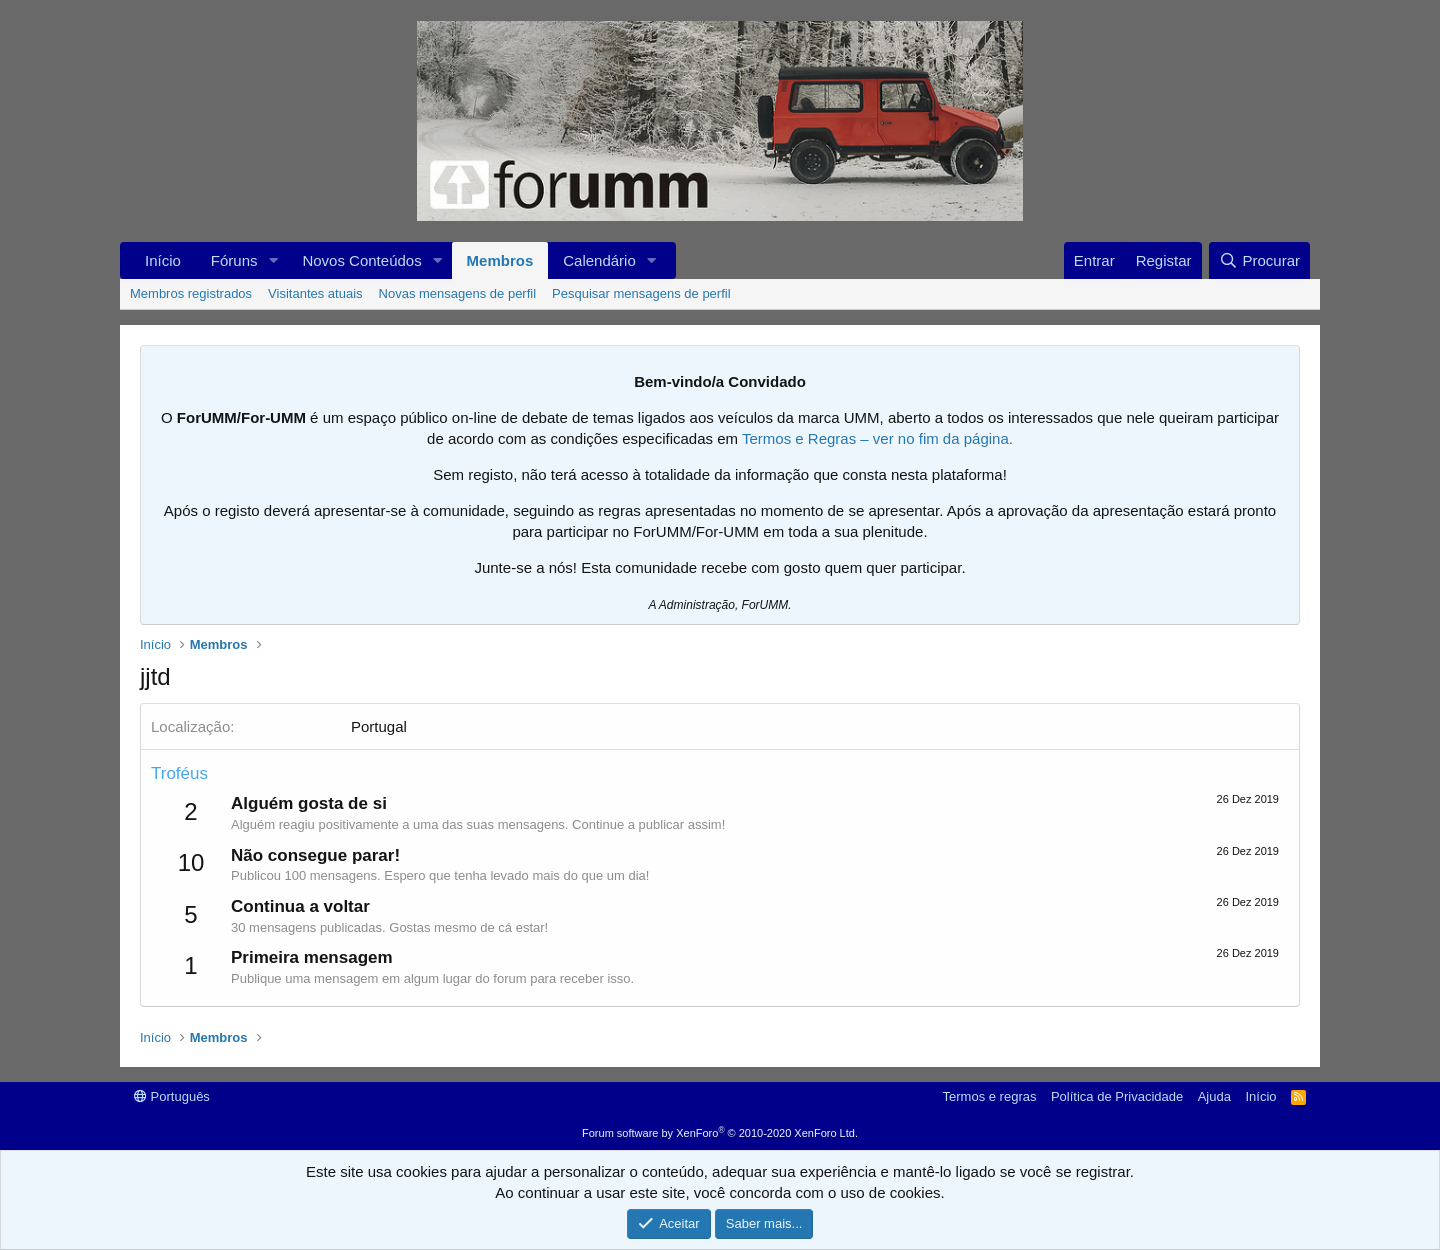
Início (163, 260)
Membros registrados (191, 293)
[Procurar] (1259, 260)
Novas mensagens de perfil (458, 293)
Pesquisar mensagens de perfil (641, 293)
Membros (500, 260)
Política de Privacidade (1117, 1096)
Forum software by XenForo (720, 1133)
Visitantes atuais (315, 293)
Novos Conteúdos (361, 260)
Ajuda (1214, 1096)
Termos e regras (990, 1096)
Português (172, 1096)
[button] (273, 260)
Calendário (599, 260)
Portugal (379, 726)
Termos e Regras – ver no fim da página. (877, 438)
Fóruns (234, 260)
